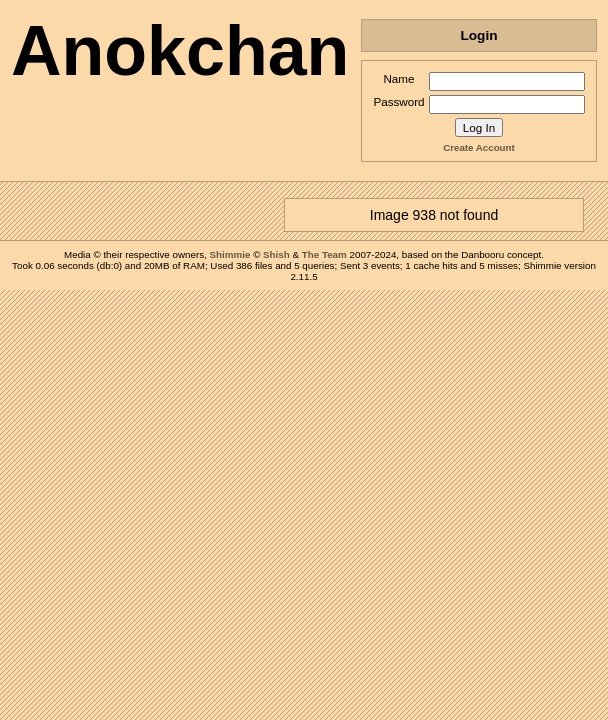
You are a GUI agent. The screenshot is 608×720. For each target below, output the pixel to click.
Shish (276, 254)
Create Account (478, 147)
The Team (324, 254)
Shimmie (230, 254)
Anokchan (180, 51)
